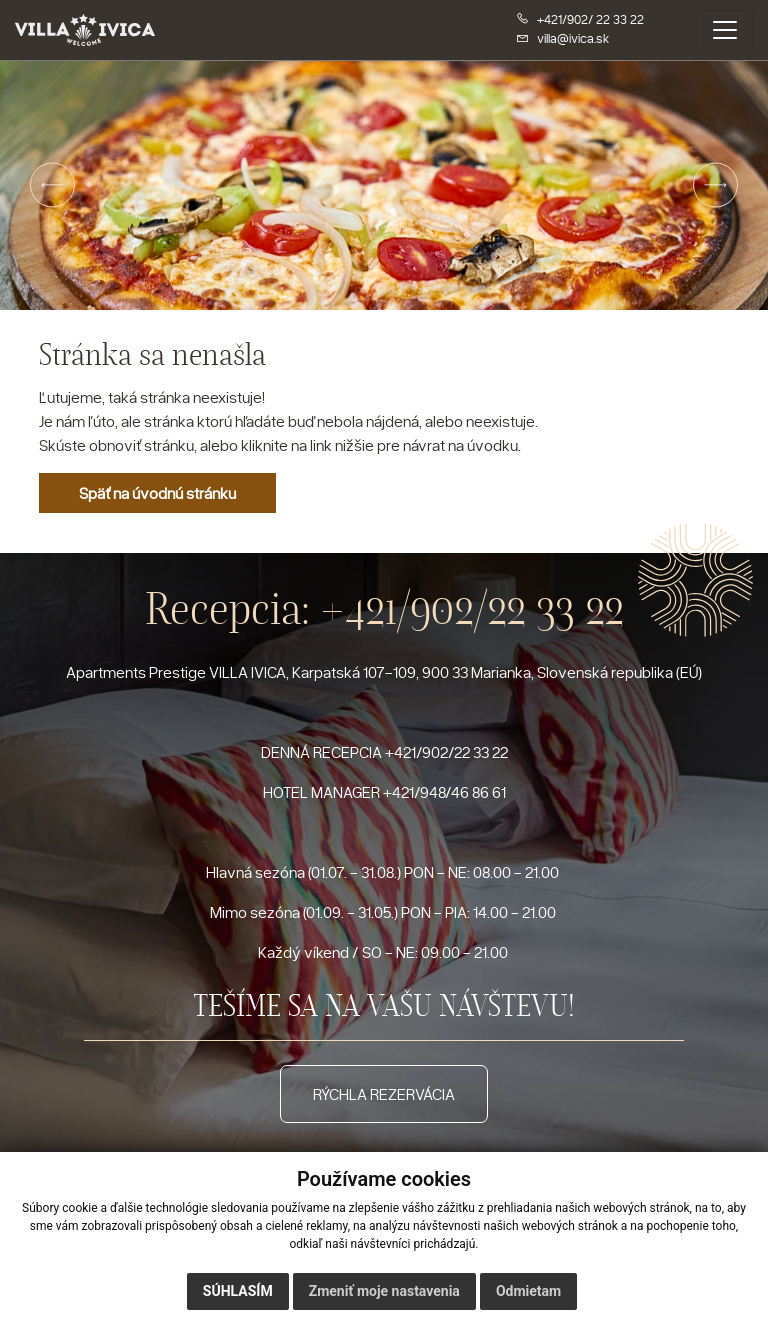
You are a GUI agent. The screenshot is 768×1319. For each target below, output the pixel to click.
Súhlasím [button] (238, 1291)
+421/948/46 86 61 (444, 792)
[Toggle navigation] (725, 30)
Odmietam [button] (528, 1291)
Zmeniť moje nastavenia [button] (384, 1291)
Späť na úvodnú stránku (157, 493)
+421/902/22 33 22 (472, 608)
